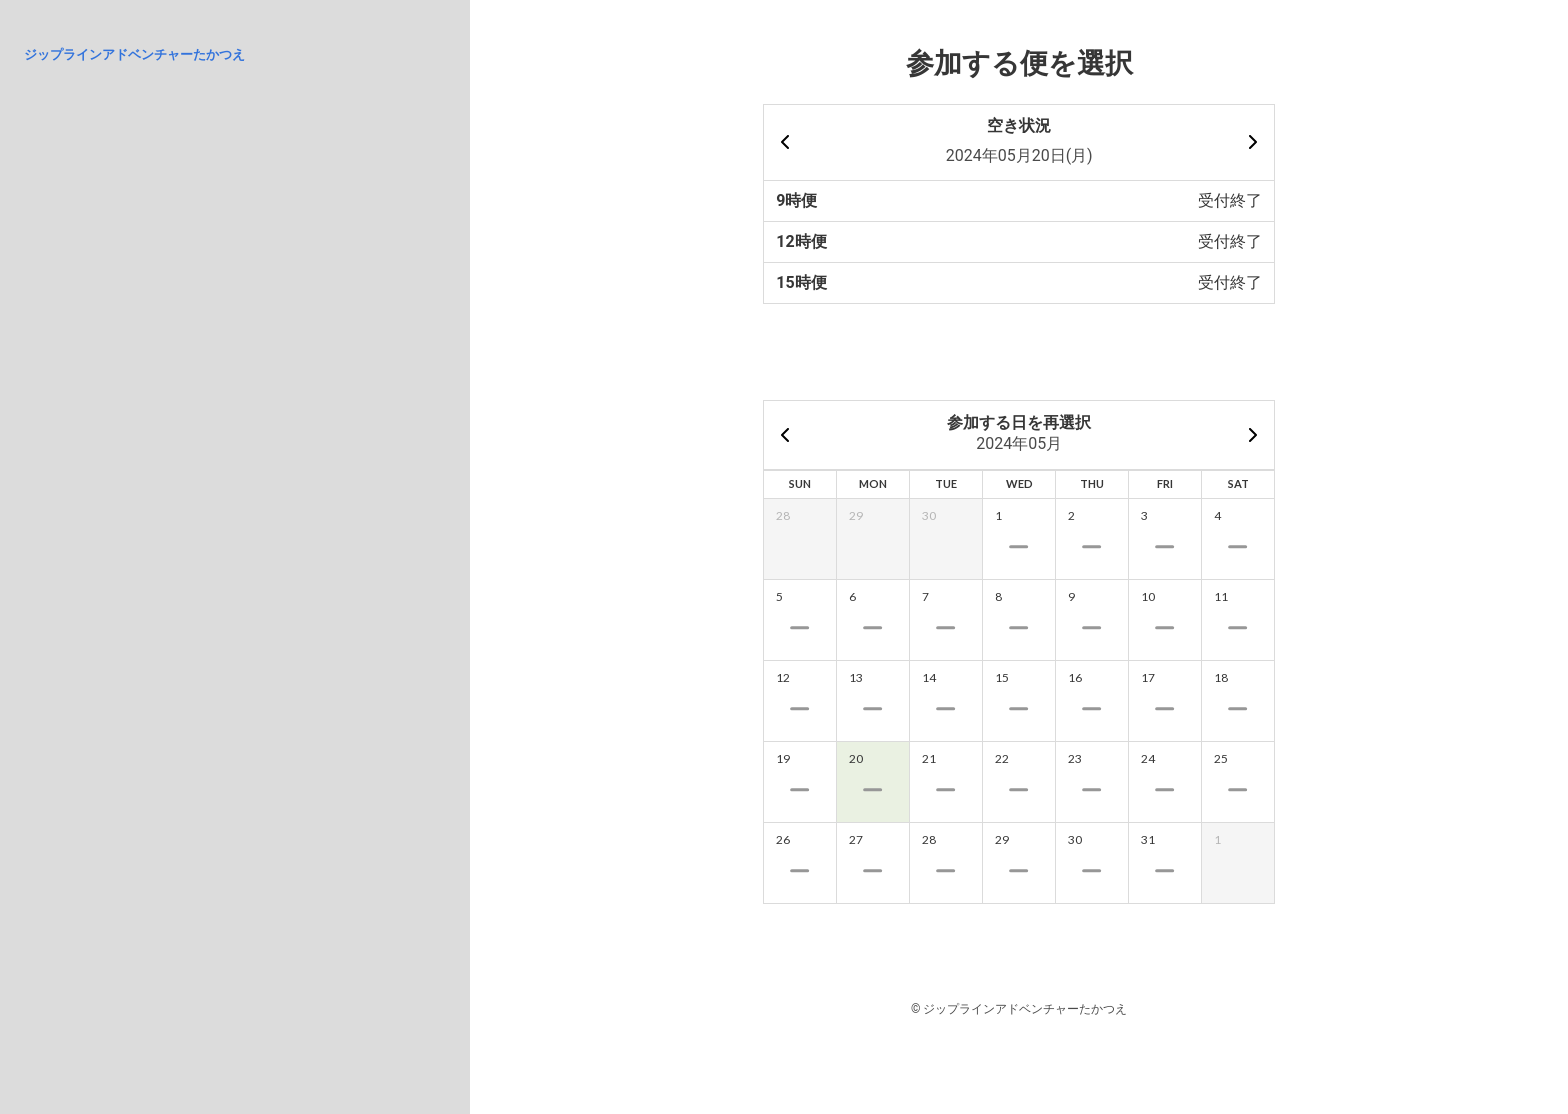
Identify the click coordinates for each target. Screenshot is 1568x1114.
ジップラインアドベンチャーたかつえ (134, 54)
